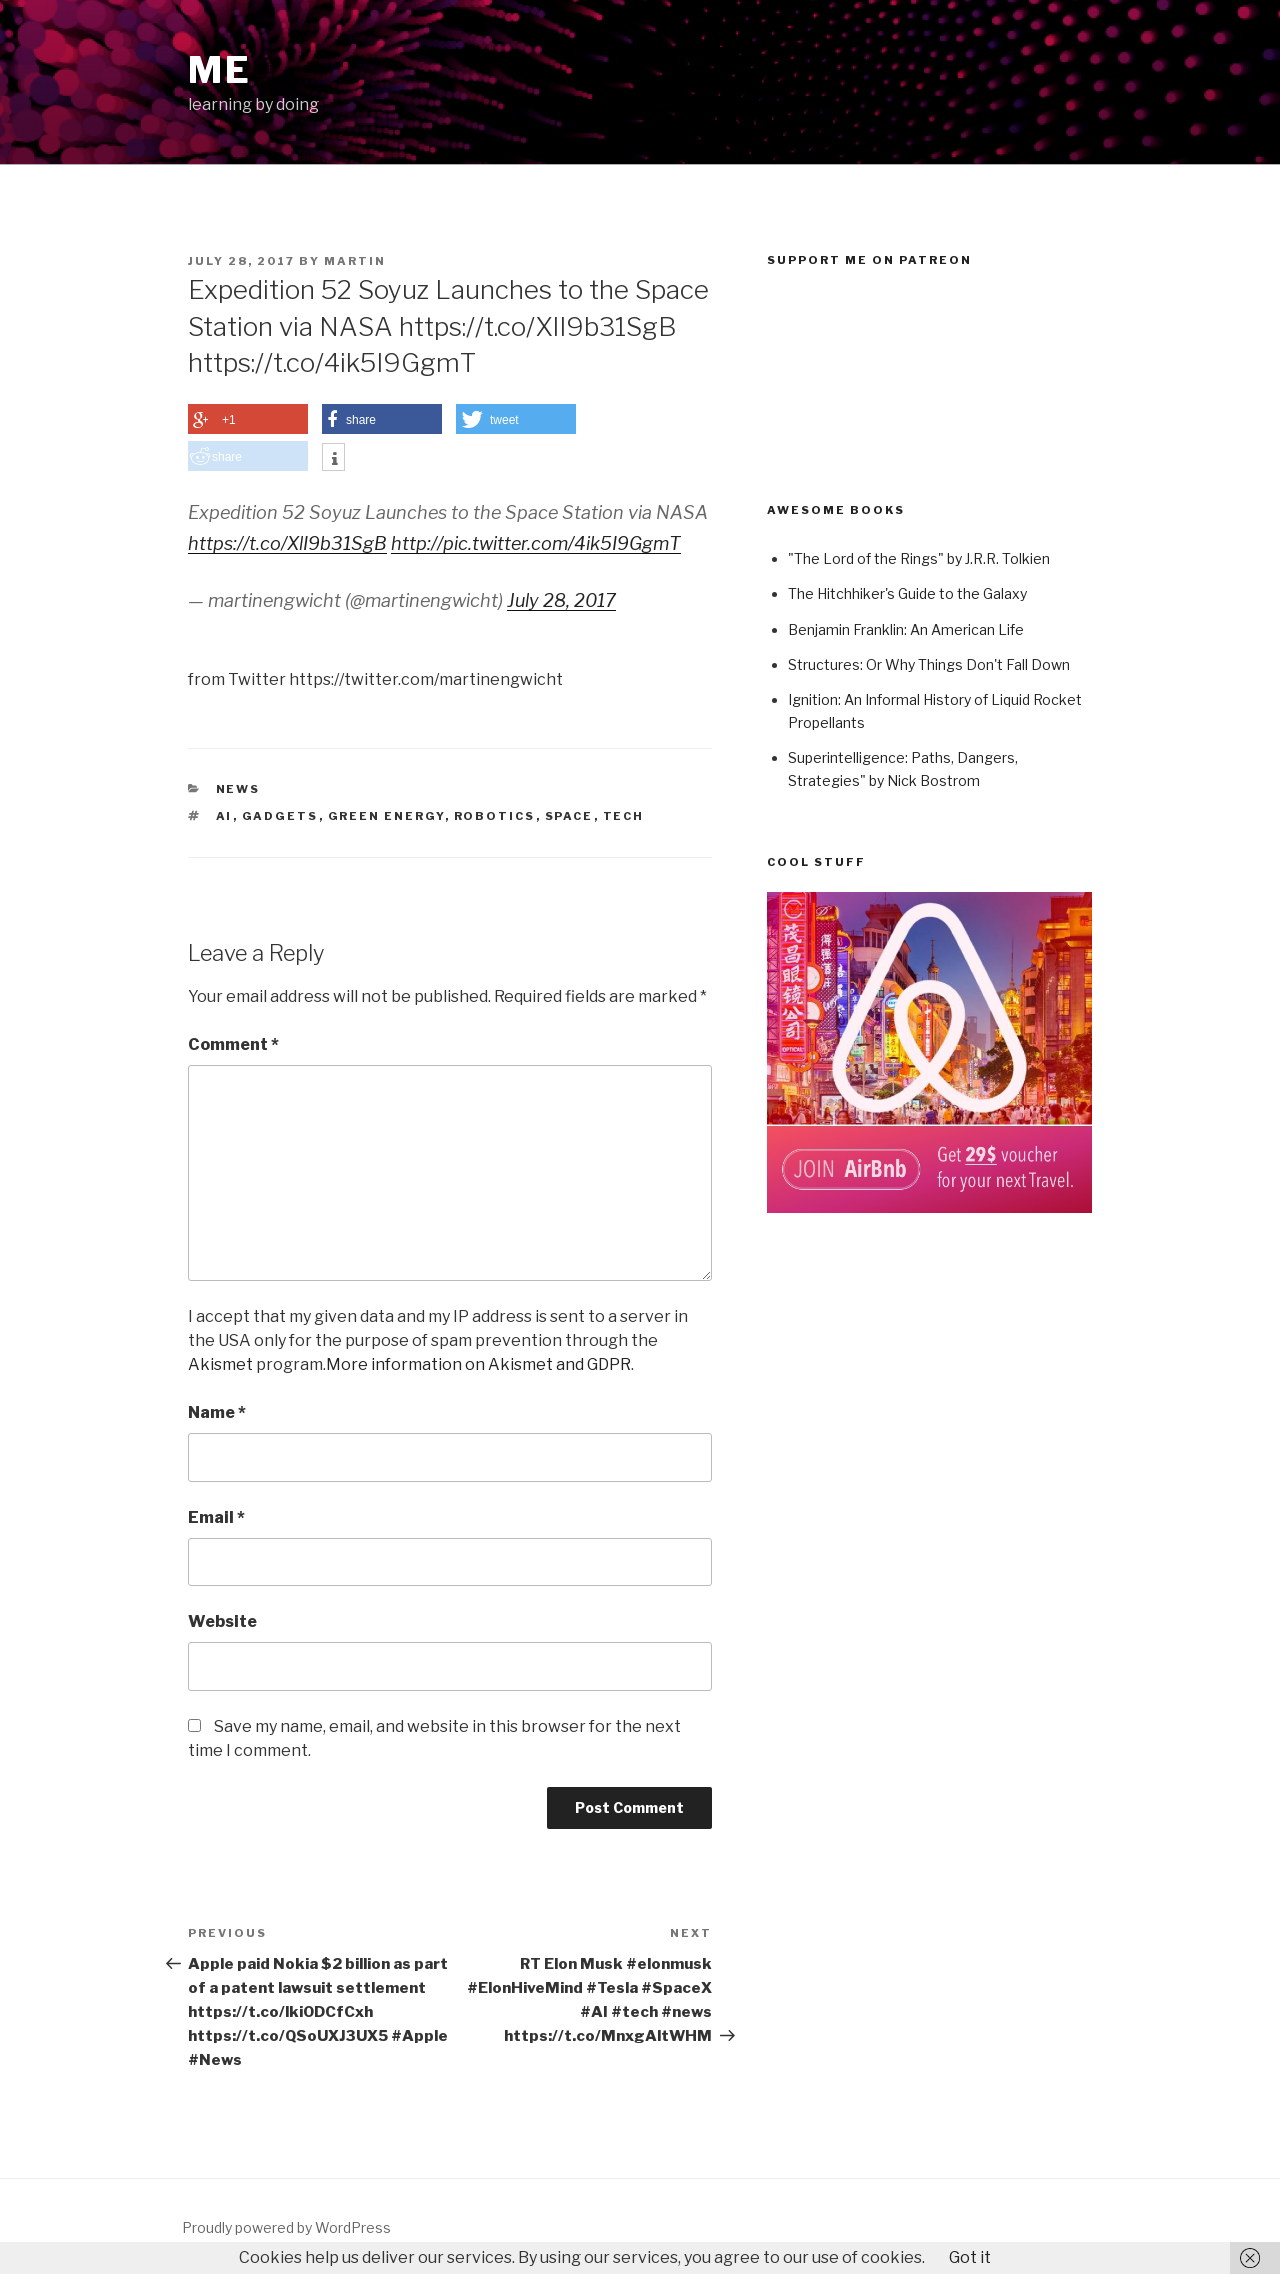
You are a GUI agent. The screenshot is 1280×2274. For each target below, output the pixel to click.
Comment (233, 1044)
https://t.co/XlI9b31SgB (287, 543)
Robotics (495, 816)
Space (569, 816)
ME (220, 70)
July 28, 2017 (561, 600)
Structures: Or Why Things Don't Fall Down (929, 664)
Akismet (220, 1364)
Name (217, 1412)
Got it (970, 2257)
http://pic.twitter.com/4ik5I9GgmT (536, 543)
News (238, 789)
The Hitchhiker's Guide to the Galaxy (907, 593)
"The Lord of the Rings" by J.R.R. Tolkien (919, 558)
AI (224, 816)
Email (216, 1517)
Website (222, 1621)
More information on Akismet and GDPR (478, 1364)
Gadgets (280, 816)
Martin (355, 261)
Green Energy (386, 816)
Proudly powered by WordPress (286, 2227)
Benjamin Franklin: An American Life (906, 629)
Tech (624, 816)
